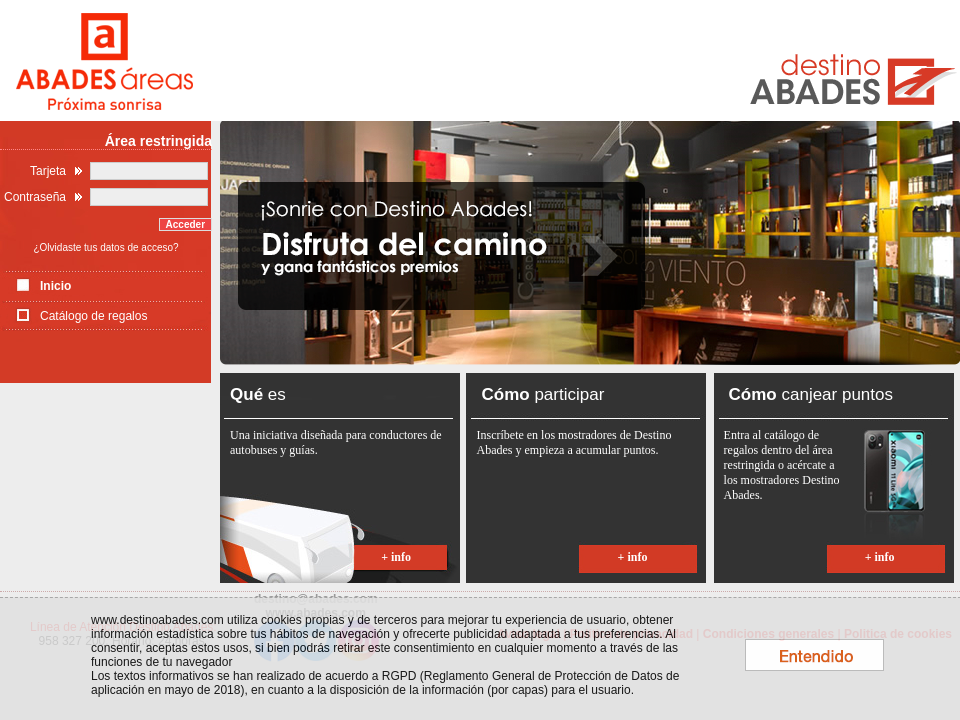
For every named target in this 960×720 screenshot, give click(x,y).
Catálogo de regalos (93, 316)
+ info (396, 557)
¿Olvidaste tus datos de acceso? (105, 247)
